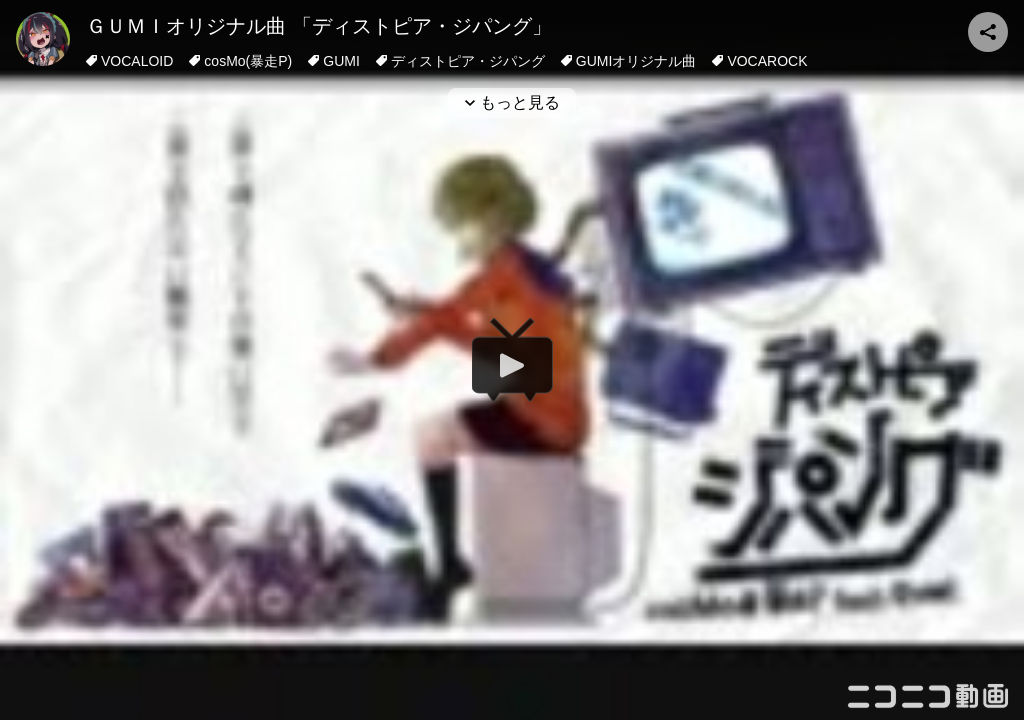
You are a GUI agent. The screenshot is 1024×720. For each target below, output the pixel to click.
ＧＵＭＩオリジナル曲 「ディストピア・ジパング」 (319, 26)
